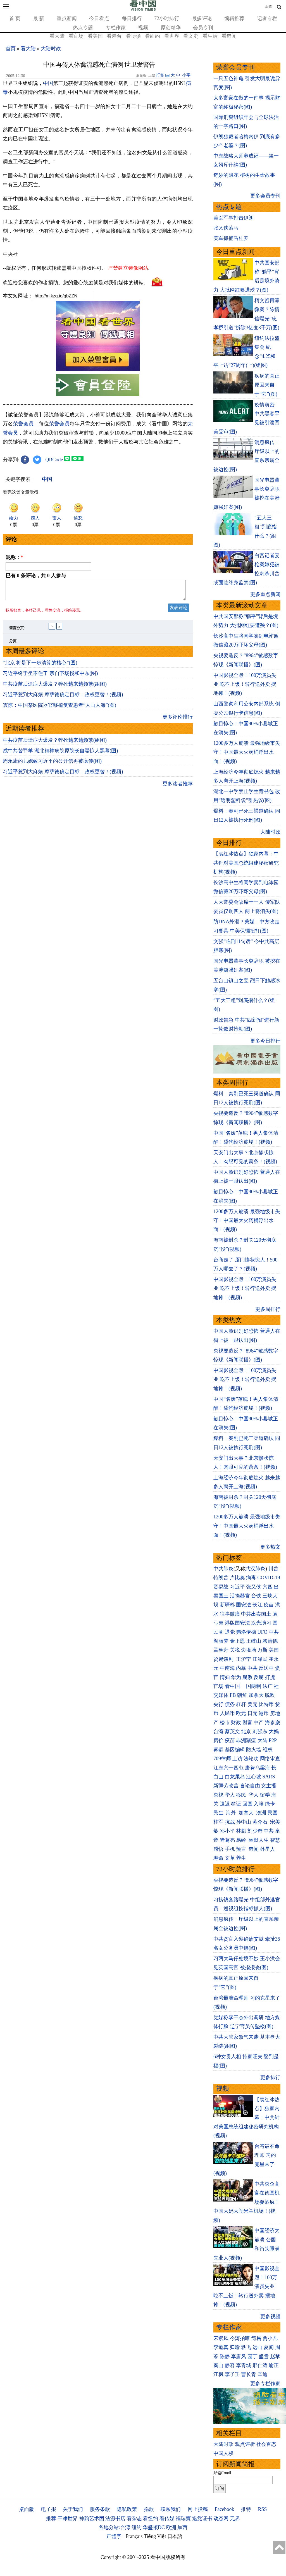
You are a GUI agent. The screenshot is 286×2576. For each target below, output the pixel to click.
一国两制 (251, 1686)
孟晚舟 (220, 1650)
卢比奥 (237, 1577)
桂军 (218, 1822)
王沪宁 (243, 1659)
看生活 (210, 36)
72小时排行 (166, 18)
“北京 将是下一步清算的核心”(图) (40, 666)
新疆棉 (227, 1604)
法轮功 (251, 1758)
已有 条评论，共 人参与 (36, 575)
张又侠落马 (226, 228)
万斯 (263, 1650)
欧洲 (171, 2527)
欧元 (241, 1713)
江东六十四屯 (228, 1768)
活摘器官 (240, 1596)
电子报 (48, 2509)
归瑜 (235, 2347)
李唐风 (238, 2356)
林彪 (241, 1831)
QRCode (54, 459)
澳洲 (261, 1813)
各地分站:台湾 (114, 2527)
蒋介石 (260, 1822)
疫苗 (269, 1604)
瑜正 (274, 2365)
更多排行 (270, 2077)
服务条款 (100, 2509)
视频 (143, 27)
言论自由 (250, 1785)
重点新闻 (67, 18)
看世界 (171, 36)
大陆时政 (51, 48)
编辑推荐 (234, 18)
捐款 (149, 2509)
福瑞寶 (183, 2518)
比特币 (266, 1704)
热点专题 (83, 27)
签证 (236, 1804)
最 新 (38, 18)
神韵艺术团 (91, 2518)
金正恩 (237, 1641)
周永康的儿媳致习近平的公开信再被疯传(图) (52, 764)
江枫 (218, 2374)
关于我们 (73, 2509)
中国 (48, 83)
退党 (230, 1632)
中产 (259, 1722)
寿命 (218, 1858)
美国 (274, 1650)
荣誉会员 (23, 423)
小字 (186, 75)
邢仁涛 (260, 2365)
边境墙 (248, 1650)
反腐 (259, 1677)
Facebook (224, 2509)
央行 (218, 1704)
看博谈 (133, 36)
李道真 (220, 2347)
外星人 (267, 1849)
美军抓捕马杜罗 (231, 238)
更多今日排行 (265, 1041)
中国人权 (223, 2453)
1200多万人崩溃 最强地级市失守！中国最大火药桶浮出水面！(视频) (246, 752)
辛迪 (263, 2374)
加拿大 (256, 1695)
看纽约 (152, 36)
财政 (236, 1722)
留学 (265, 1795)
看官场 (76, 36)
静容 (230, 2365)
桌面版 (26, 2509)
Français (134, 2536)
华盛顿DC (154, 2527)
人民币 (227, 1713)
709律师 (222, 1758)
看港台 (114, 36)
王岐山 (253, 1641)
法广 (268, 1686)
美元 (252, 1704)
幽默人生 (259, 1840)
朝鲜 (242, 1695)
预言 (241, 1849)
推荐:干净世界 (62, 2518)
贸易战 (220, 1587)
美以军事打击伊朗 (233, 218)
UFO (263, 1632)
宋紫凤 (220, 2338)
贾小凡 (270, 2338)
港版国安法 (237, 1623)
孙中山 (243, 1822)
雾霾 (218, 1749)
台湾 (218, 1731)
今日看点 (99, 18)
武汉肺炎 (255, 1568)
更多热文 (270, 1547)
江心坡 (253, 1777)
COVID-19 (269, 1577)
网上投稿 (198, 2509)
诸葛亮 (227, 1840)
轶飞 (246, 2347)
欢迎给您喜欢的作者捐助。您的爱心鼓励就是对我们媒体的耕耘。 (76, 282)
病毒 (251, 1577)
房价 (218, 1740)
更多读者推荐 (178, 787)
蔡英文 (232, 1731)
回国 (247, 1804)
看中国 (232, 1686)
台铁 (256, 1596)
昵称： (14, 557)
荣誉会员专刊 (235, 67)
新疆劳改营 (226, 1785)
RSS (262, 2509)
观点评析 (245, 2444)
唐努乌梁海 (257, 1768)
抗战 (230, 1822)
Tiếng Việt (155, 2536)
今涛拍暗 (240, 2338)
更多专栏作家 (265, 2383)
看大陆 (57, 36)
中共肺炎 (223, 1568)
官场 (218, 1686)
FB (233, 1695)
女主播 (269, 1785)
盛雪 (264, 2356)
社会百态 (266, 2444)
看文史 (190, 36)
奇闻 (254, 1849)
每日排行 (132, 18)
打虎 (270, 1677)
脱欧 (270, 1695)
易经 (241, 1840)
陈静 (225, 2356)
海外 (231, 1813)
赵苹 (275, 2356)
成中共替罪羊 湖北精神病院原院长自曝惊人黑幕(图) (60, 754)
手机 (230, 1849)
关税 (235, 1650)
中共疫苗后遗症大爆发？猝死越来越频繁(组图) (55, 687)
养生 (241, 1858)
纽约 (137, 2527)
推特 (246, 2509)
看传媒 (167, 2518)
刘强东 (260, 1731)
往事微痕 (230, 1614)
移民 (241, 1795)
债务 (230, 1704)
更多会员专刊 (265, 196)
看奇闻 (229, 36)
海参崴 (272, 1722)
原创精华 (171, 27)
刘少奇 (255, 1831)
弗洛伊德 (246, 1632)
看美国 (95, 36)
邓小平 (227, 1831)
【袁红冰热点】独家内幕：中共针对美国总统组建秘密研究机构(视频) (246, 863)
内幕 (241, 1668)
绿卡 (270, 1804)
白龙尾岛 (235, 1777)
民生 (219, 1813)
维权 (268, 1749)
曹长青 (248, 2374)
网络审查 (270, 1758)
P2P (273, 1740)
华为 (236, 1677)
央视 (218, 1795)
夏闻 (269, 2347)
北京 (246, 1731)
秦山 (218, 2365)
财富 (247, 1722)
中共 (274, 1632)
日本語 (174, 2536)
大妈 (274, 1731)
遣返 (225, 1804)
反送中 (266, 1668)
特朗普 (220, 1577)
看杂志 (134, 2518)
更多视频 (270, 2316)
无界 (235, 2518)
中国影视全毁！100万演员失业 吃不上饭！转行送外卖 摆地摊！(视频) (244, 684)
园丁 (252, 2356)
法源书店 (115, 2518)
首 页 (15, 18)
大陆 (263, 1740)
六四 (268, 1587)
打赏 (160, 75)
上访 (237, 1758)
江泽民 (260, 1659)
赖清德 (270, 1641)
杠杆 (241, 1704)
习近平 (237, 1587)
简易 (256, 2338)
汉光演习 (261, 1623)
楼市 (225, 1722)
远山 (257, 2347)
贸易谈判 (224, 1659)
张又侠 (253, 1587)
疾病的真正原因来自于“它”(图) (267, 385)
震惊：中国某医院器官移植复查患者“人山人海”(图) (59, 708)
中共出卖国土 (256, 1614)
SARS (269, 1777)
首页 (11, 48)
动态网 (220, 2518)
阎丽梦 (220, 1641)
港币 (264, 1713)
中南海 (227, 1668)
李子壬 (232, 2374)
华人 (230, 1795)
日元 (252, 1713)
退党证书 (202, 2518)
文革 (230, 1858)
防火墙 (253, 1749)
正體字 (113, 2536)
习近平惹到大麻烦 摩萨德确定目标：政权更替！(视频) (63, 698)
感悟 (218, 1849)
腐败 (247, 1677)
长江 (257, 1604)
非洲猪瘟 (246, 1740)
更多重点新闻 (265, 594)
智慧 (275, 1840)
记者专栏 (267, 18)
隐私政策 (127, 2509)
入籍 (259, 1804)
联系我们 (171, 2509)
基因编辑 (235, 1749)
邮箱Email (222, 2473)
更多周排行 (267, 1309)
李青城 (243, 2365)
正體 (268, 6)
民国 (273, 1813)
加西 (182, 2527)
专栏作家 (116, 27)
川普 (273, 1568)
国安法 (243, 1604)
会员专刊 (203, 27)
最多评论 (202, 18)
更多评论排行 (178, 720)
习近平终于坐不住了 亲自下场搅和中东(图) (50, 676)
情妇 (225, 1677)
